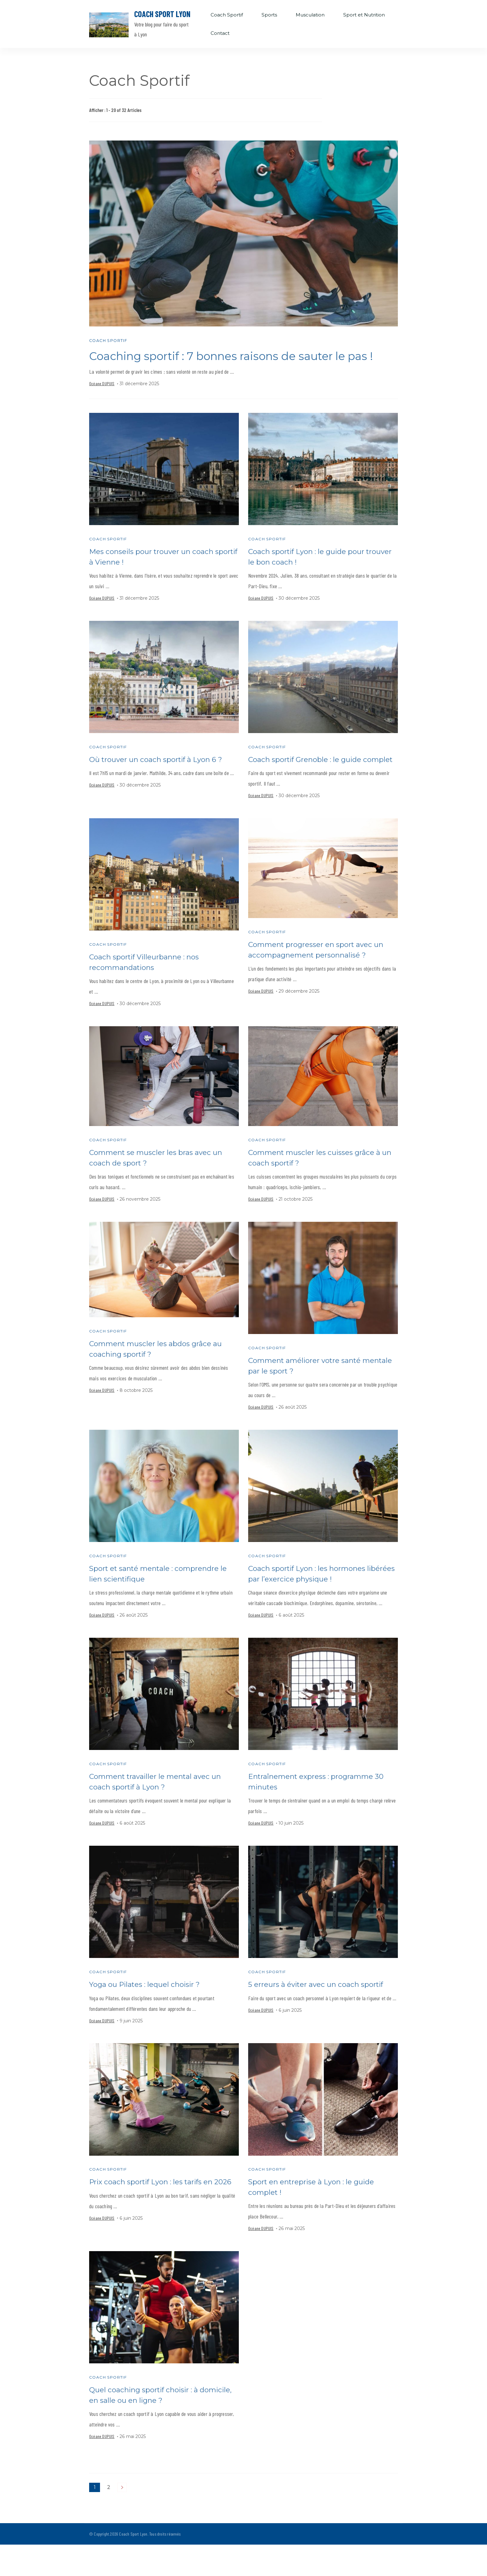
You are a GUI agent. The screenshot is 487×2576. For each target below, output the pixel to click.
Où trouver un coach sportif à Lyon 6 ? (159, 776)
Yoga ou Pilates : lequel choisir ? (147, 2015)
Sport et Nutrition (364, 14)
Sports (269, 14)
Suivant (122, 2518)
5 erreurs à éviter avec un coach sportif (318, 2015)
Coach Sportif (227, 14)
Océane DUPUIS (102, 400)
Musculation (310, 14)
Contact (220, 33)
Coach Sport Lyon (162, 14)
